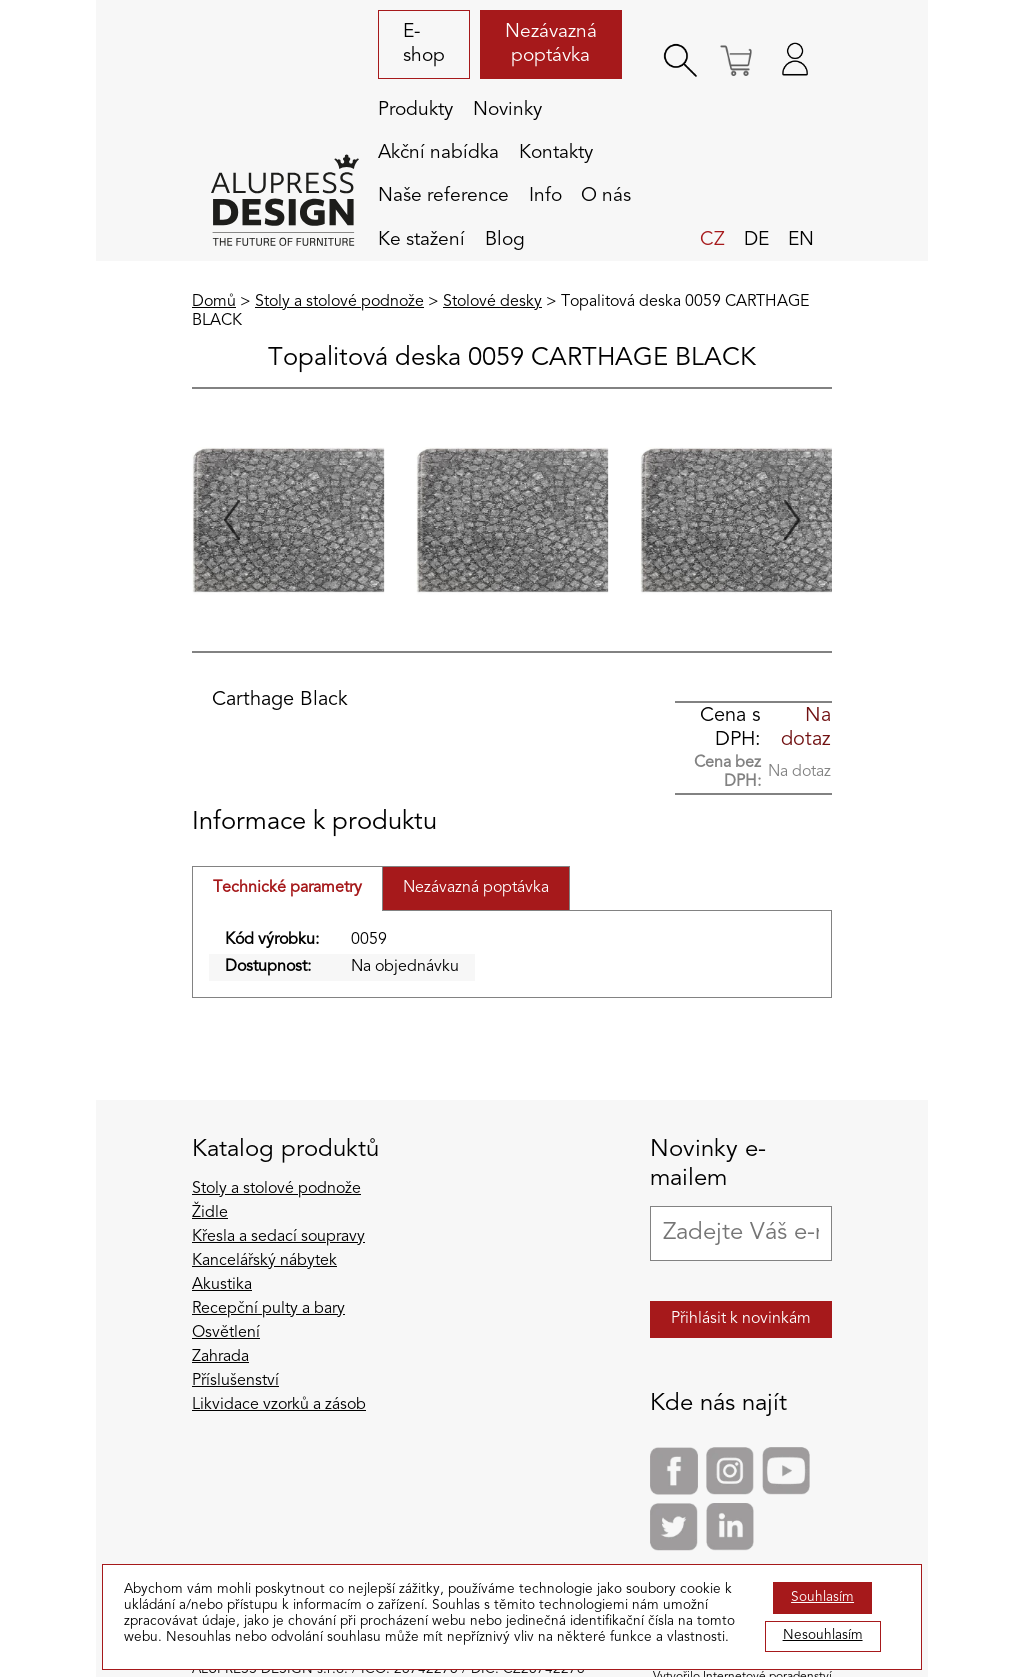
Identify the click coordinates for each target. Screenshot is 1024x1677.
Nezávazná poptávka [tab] (476, 888)
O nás (606, 196)
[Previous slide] (232, 520)
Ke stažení (421, 240)
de (756, 240)
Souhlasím (822, 1597)
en (801, 240)
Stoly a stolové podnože (339, 302)
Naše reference (443, 196)
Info (545, 196)
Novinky (507, 110)
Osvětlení (226, 1333)
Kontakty (556, 153)
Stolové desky (492, 302)
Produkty (415, 110)
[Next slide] (792, 520)
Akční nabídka (438, 153)
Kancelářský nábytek (264, 1261)
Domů (214, 302)
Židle (210, 1213)
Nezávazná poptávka (551, 44)
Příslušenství (235, 1381)
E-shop (424, 44)
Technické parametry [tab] (287, 888)
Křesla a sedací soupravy (278, 1237)
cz (712, 240)
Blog (505, 240)
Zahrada (220, 1357)
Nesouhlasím (823, 1635)
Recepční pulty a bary (268, 1309)
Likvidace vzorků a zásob (279, 1405)
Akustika (222, 1285)
